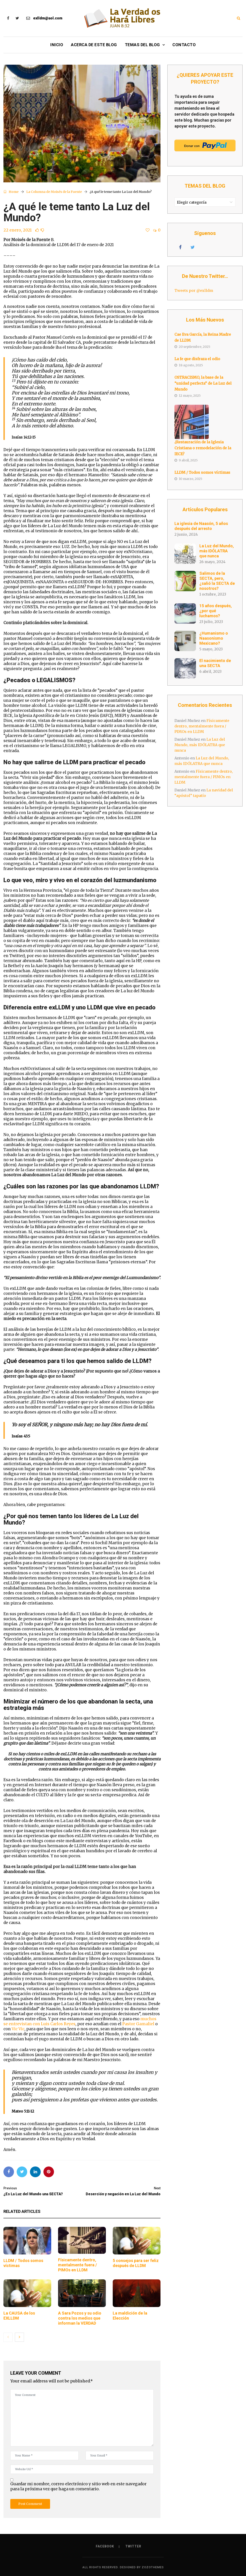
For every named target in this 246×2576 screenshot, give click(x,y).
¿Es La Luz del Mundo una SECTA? (33, 2191)
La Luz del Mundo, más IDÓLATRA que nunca (216, 550)
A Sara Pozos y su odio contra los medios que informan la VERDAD (79, 2319)
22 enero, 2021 (17, 230)
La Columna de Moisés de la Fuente (54, 192)
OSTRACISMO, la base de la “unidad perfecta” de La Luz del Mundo (203, 383)
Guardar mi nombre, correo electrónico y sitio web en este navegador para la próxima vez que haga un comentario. (78, 2487)
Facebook (105, 2547)
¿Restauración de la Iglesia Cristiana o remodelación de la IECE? (202, 448)
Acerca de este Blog (94, 44)
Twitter (133, 2547)
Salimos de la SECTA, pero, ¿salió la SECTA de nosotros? (217, 581)
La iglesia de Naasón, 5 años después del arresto (201, 526)
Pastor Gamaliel (138, 2023)
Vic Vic (18, 2028)
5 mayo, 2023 (211, 649)
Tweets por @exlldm (193, 290)
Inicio (56, 44)
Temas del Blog (142, 44)
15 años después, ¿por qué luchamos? (215, 610)
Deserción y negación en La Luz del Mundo (123, 2191)
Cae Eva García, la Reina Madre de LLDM (202, 337)
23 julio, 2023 (211, 621)
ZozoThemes (153, 2568)
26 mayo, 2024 (212, 561)
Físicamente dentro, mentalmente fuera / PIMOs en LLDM (77, 2265)
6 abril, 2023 (210, 671)
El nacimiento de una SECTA (215, 663)
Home (11, 192)
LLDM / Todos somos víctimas (202, 472)
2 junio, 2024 (186, 534)
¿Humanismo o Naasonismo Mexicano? (213, 638)
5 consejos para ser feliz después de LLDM (136, 2264)
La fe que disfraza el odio (197, 359)
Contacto (184, 44)
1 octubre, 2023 (212, 594)
